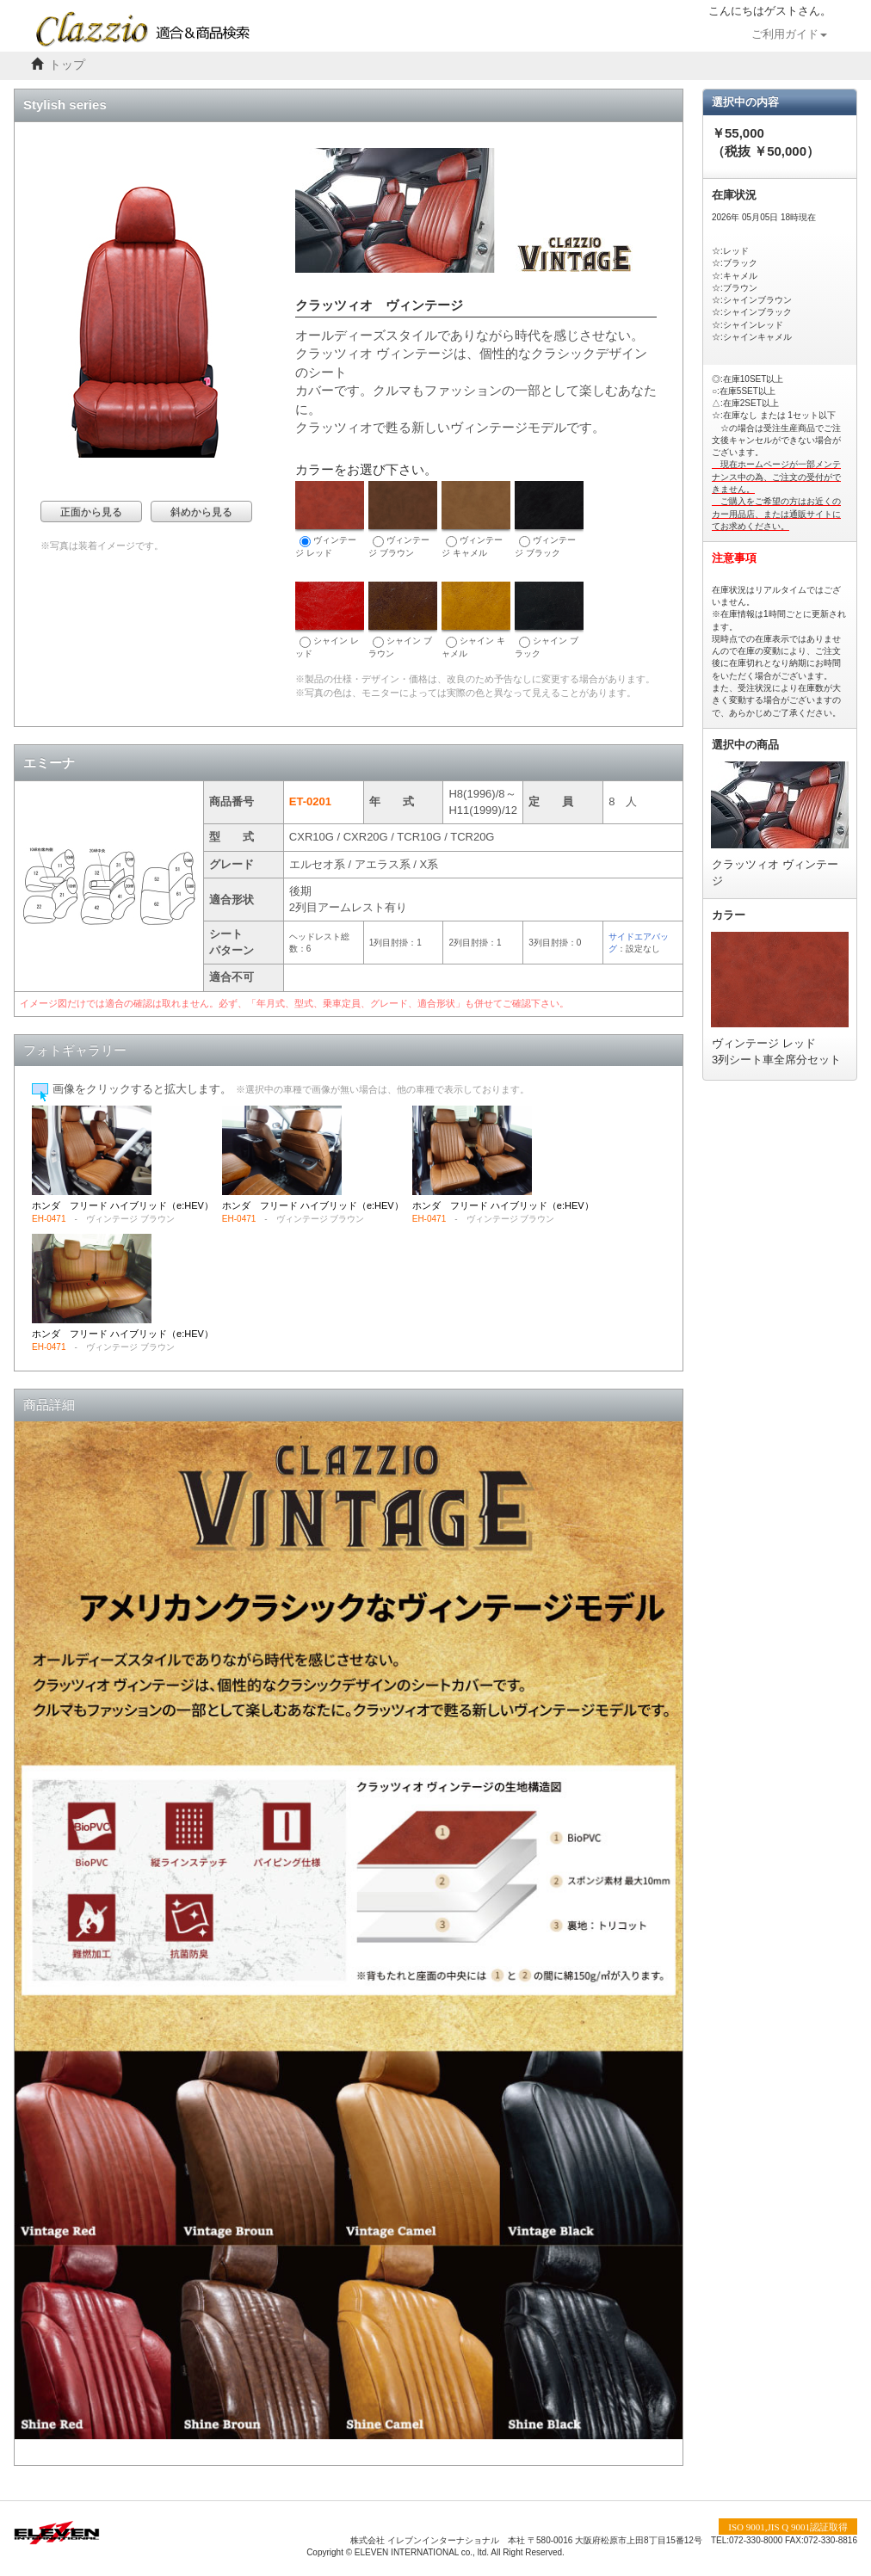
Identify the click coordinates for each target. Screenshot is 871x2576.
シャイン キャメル (476, 620)
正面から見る (91, 512)
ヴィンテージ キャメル (476, 519)
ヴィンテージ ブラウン (402, 519)
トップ (67, 65)
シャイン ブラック (549, 620)
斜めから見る (201, 512)
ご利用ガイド (789, 34)
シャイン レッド (329, 620)
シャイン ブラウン (402, 620)
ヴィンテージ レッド (329, 519)
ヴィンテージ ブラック (549, 519)
